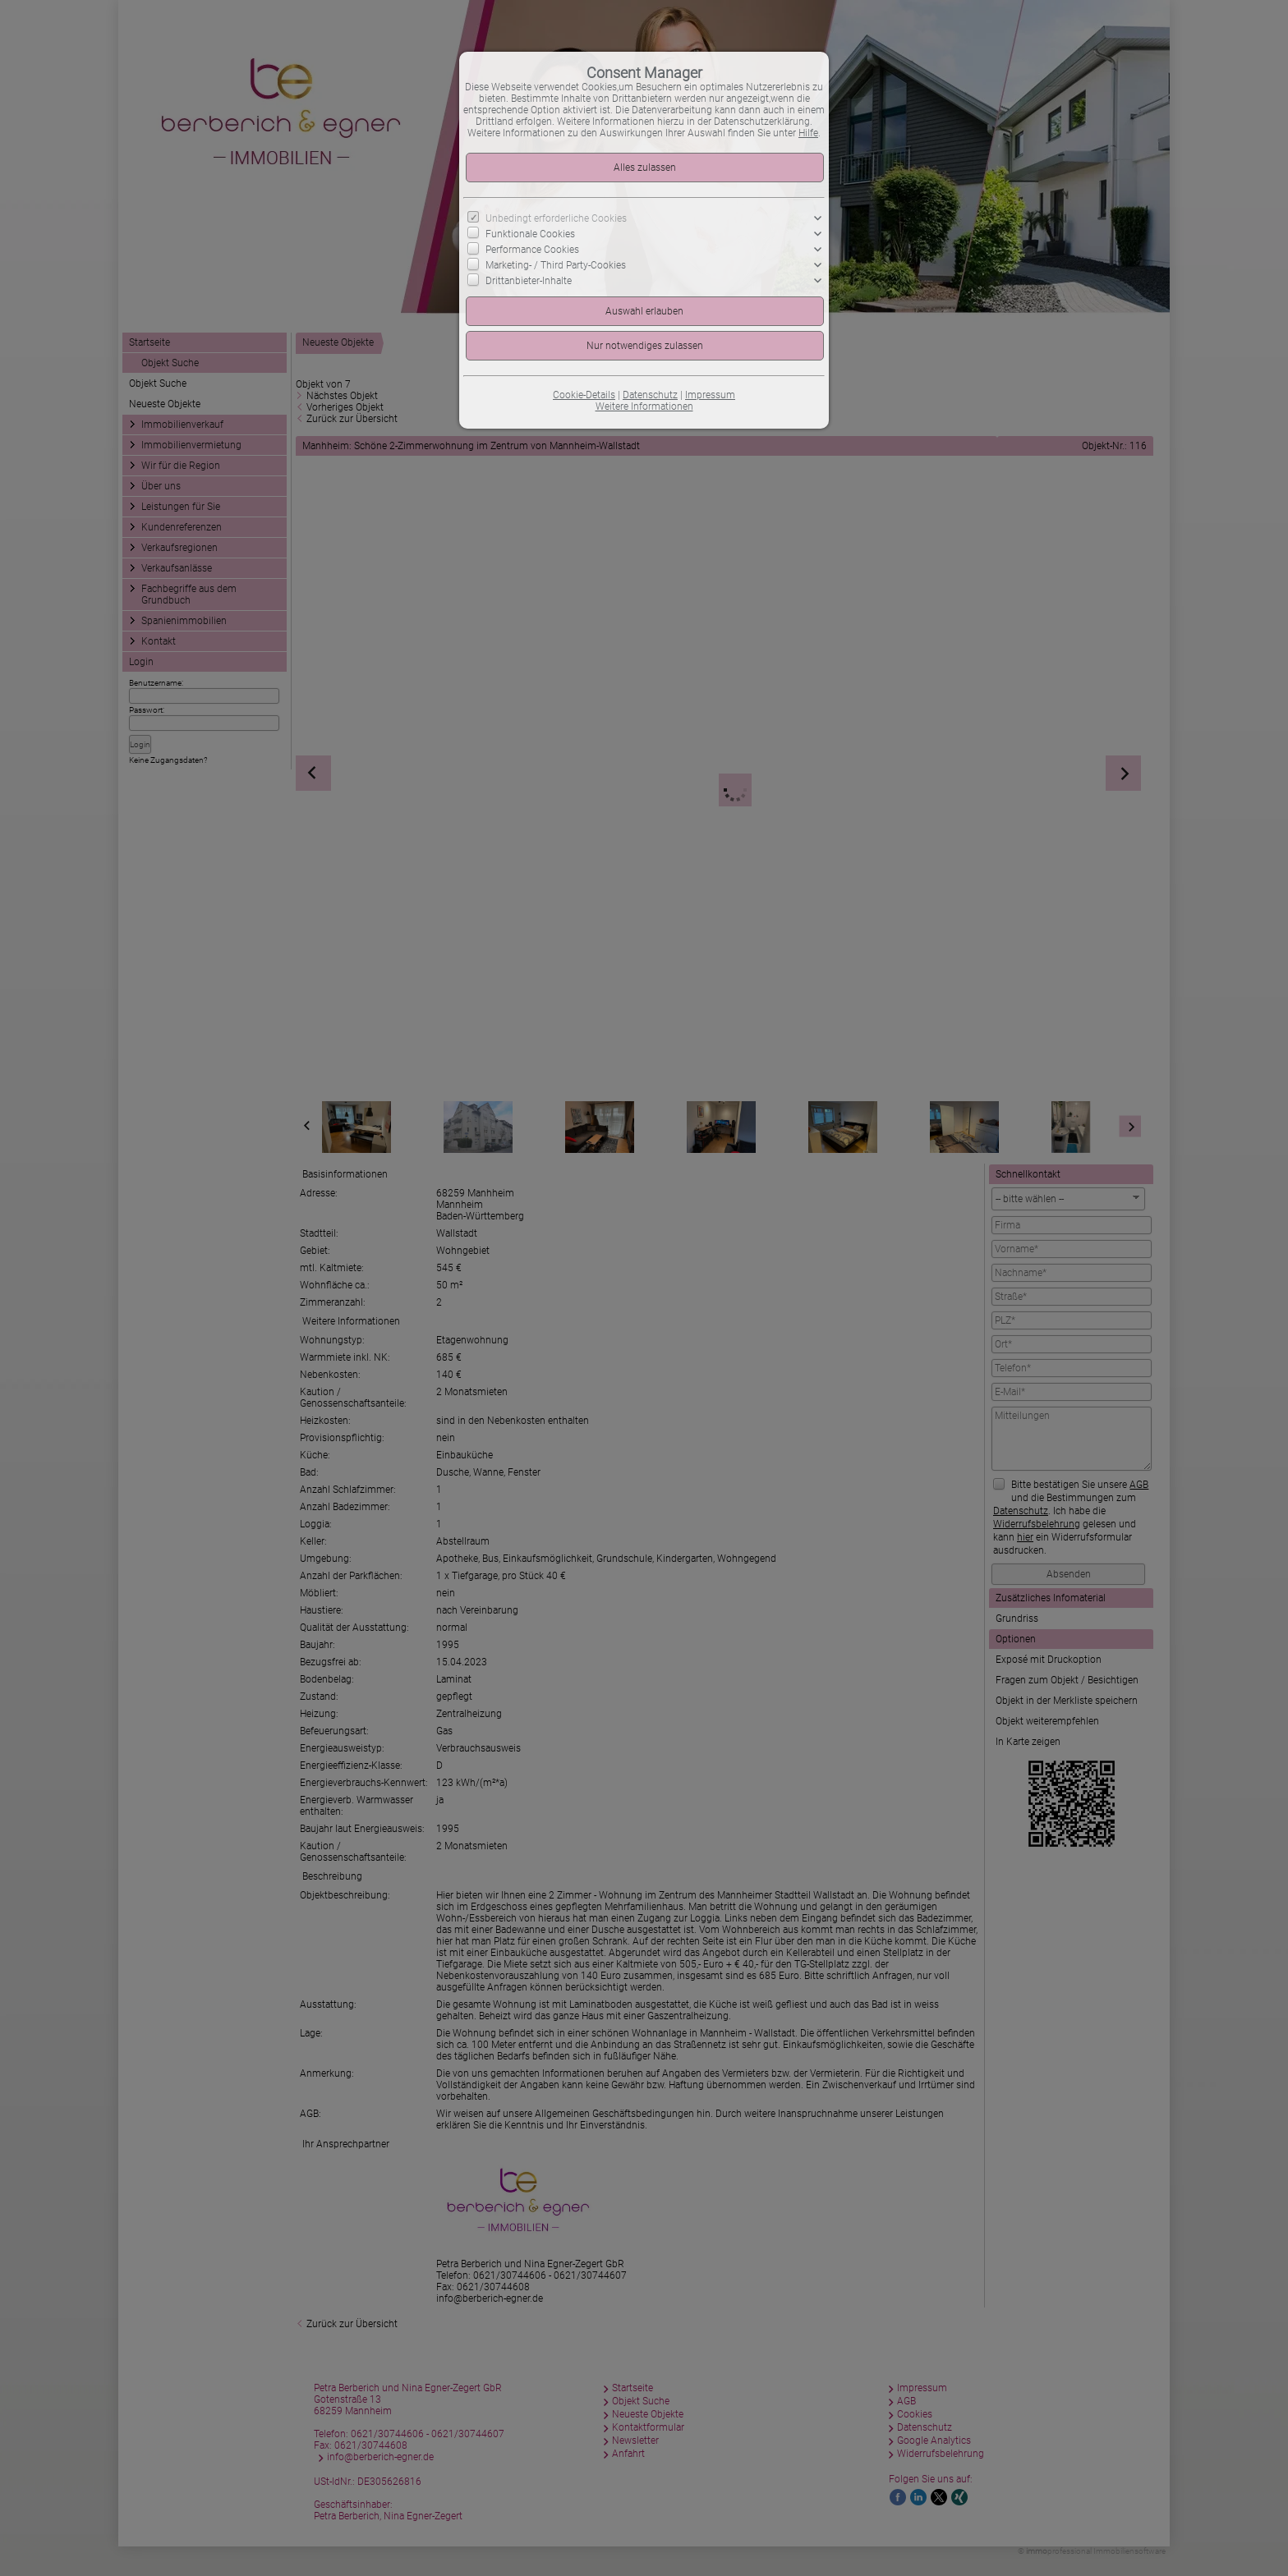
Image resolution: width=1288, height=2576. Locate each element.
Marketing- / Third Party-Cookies (555, 265)
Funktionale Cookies (530, 234)
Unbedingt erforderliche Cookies (556, 218)
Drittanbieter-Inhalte (528, 281)
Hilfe (808, 133)
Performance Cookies (532, 249)
